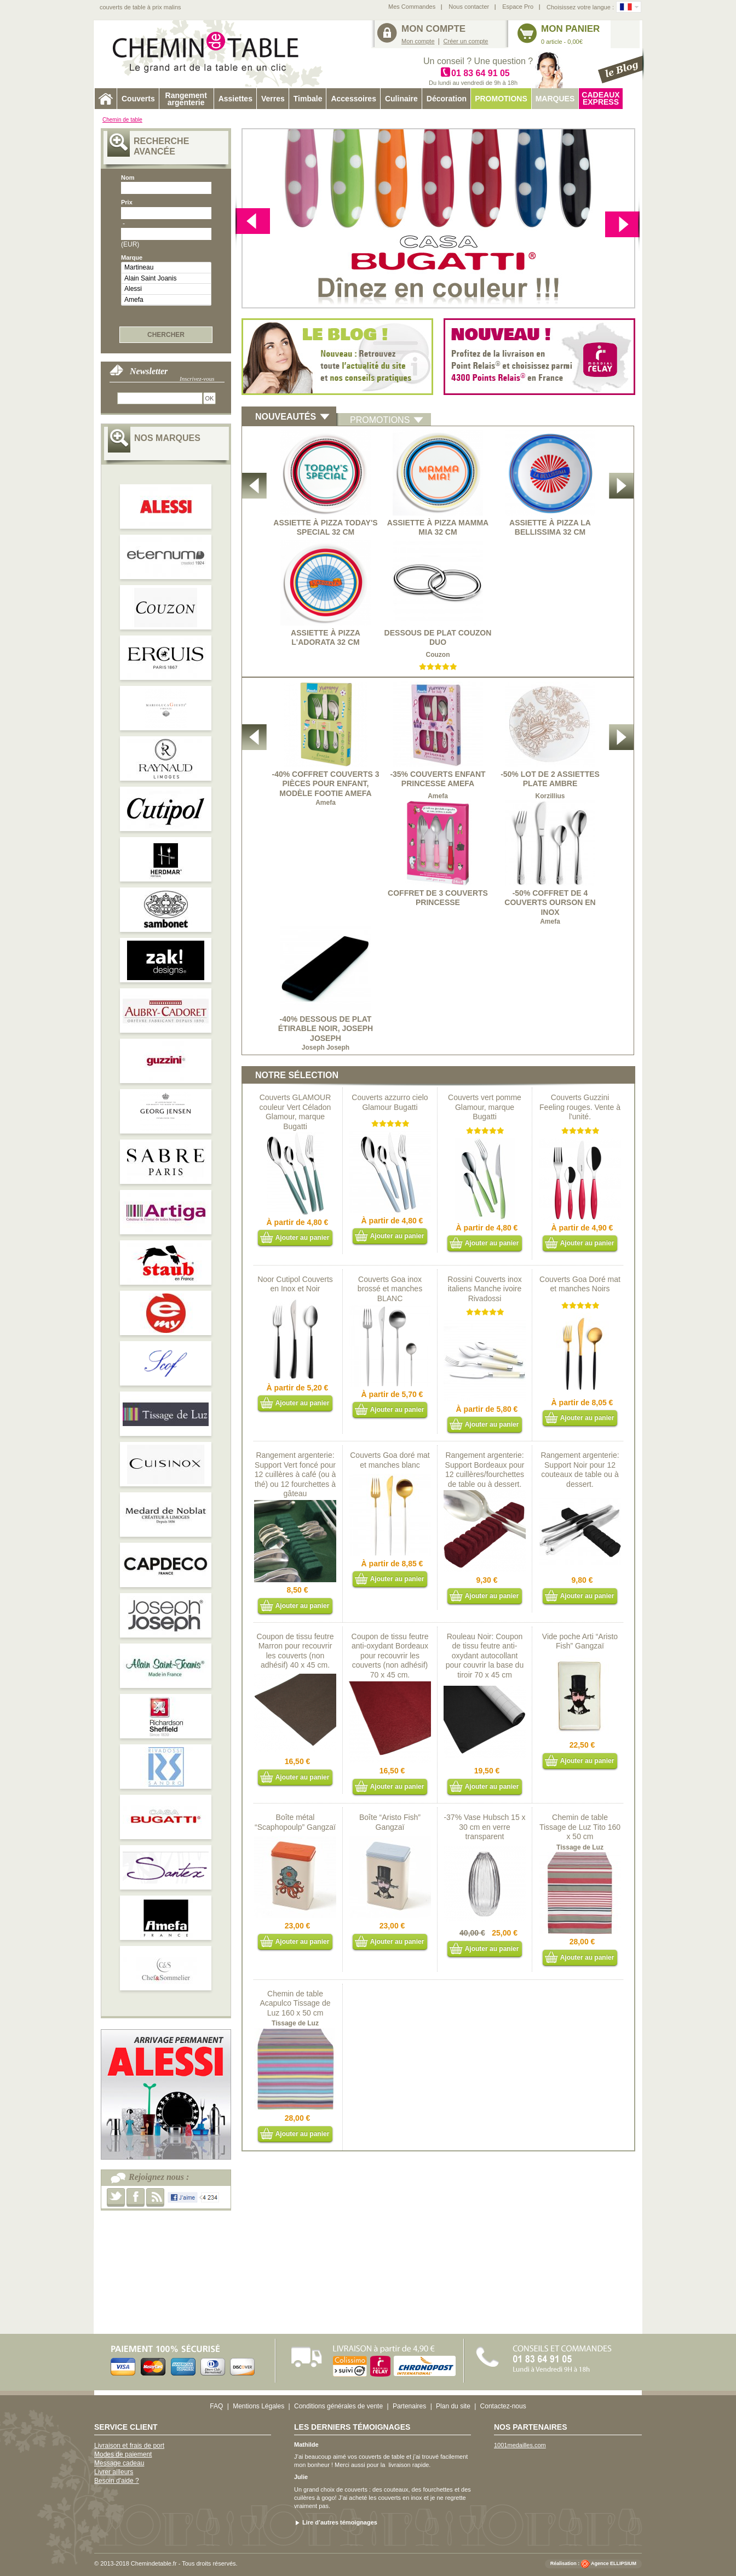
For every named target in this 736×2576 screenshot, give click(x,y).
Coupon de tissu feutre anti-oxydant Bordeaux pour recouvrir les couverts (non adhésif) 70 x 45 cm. (390, 1655)
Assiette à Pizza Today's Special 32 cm (325, 527)
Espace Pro (517, 6)
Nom (127, 177)
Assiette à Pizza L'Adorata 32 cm (325, 637)
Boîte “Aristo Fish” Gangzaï (390, 1822)
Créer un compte (466, 41)
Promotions (501, 98)
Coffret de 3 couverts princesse (438, 898)
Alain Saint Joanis (166, 278)
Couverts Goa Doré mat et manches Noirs (579, 1284)
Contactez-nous (503, 2406)
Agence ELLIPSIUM (613, 2563)
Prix (127, 202)
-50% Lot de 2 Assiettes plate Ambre (550, 779)
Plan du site (453, 2406)
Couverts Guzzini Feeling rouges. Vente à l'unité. (579, 1107)
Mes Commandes (411, 6)
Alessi (166, 289)
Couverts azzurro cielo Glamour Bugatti (390, 1102)
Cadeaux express (600, 98)
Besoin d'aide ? (116, 2481)
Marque (131, 257)
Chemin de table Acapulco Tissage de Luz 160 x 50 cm (295, 2003)
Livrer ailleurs (113, 2472)
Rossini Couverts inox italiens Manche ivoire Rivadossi (484, 1289)
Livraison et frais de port (129, 2445)
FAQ (216, 2406)
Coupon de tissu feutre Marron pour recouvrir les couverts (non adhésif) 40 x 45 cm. (295, 1651)
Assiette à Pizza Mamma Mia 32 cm (437, 527)
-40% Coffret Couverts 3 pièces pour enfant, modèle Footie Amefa (325, 784)
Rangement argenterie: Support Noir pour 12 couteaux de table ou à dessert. (579, 1470)
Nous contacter (469, 6)
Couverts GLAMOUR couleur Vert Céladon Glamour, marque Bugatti (295, 1112)
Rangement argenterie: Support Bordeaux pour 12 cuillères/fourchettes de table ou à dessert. (485, 1470)
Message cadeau (119, 2463)
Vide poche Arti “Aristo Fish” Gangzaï (580, 1641)
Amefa (166, 300)
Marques (555, 98)
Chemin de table (122, 120)
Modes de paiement (123, 2454)
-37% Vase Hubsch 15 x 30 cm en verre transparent (484, 1827)
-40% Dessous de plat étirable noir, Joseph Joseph (325, 1029)
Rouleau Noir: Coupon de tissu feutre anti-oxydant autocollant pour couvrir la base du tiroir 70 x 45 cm (485, 1655)
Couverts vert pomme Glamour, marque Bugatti (484, 1107)
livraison (399, 2464)
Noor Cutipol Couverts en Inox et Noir (295, 1284)
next (252, 223)
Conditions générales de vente (338, 2406)
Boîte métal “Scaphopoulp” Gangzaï (295, 1822)
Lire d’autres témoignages (339, 2522)
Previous (622, 223)
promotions (380, 420)
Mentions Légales (258, 2406)
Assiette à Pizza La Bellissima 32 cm (550, 527)
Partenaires (409, 2406)
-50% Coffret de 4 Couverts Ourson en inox (549, 903)
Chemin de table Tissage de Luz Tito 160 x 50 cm (579, 1827)
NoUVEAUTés (285, 416)
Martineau (166, 267)
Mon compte (418, 41)
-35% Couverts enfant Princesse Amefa (437, 779)
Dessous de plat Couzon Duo (438, 637)
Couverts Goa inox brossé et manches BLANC (390, 1289)
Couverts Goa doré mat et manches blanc (390, 1460)
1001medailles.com (520, 2445)
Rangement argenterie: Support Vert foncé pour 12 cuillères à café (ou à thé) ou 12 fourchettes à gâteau (295, 1474)
